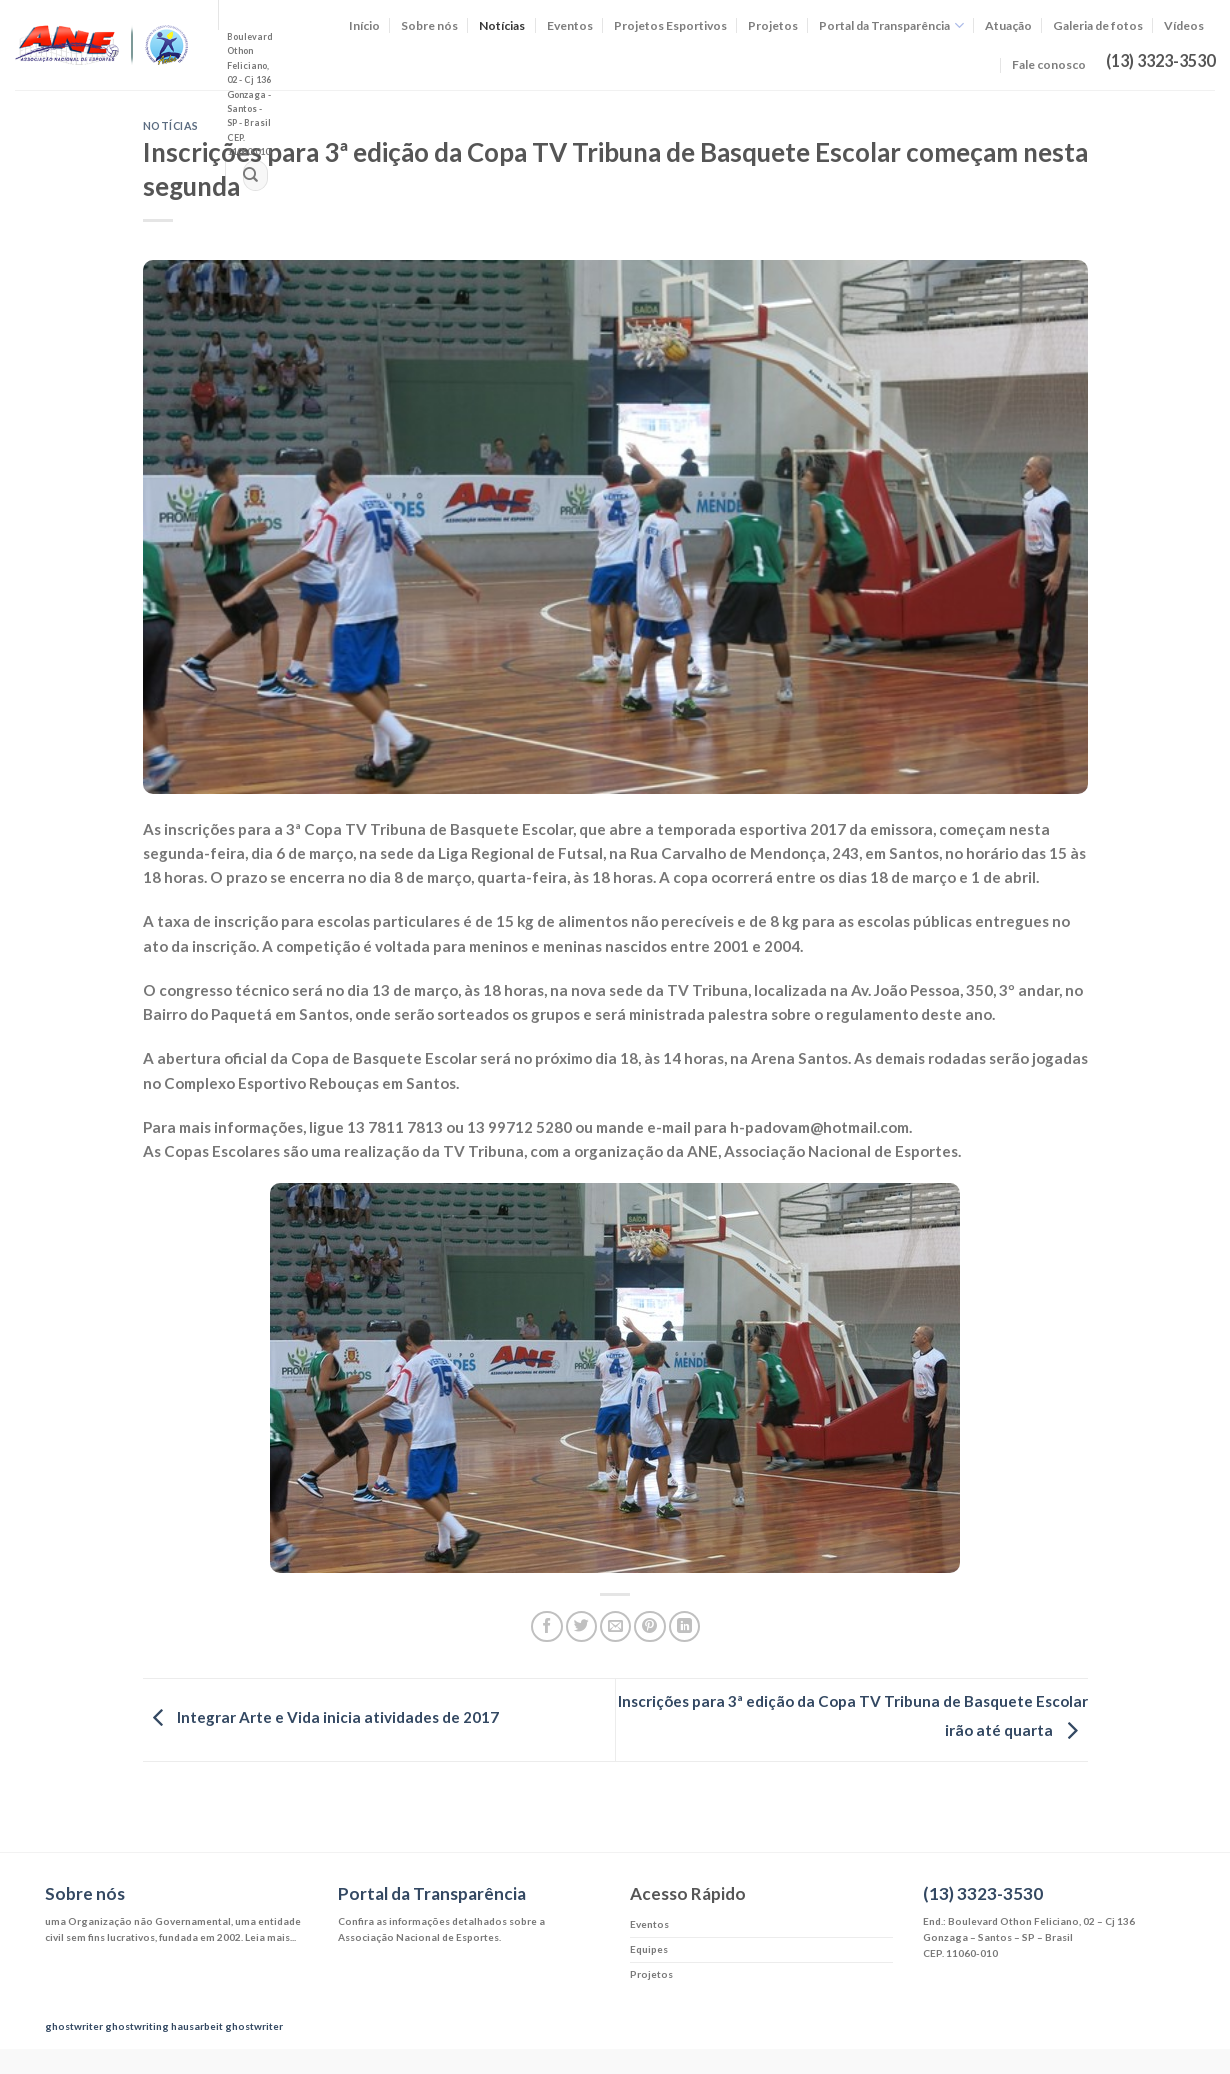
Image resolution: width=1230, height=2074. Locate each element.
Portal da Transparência (891, 25)
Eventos (570, 25)
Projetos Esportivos (670, 25)
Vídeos (1184, 25)
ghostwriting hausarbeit (164, 2026)
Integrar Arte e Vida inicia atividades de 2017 (321, 1718)
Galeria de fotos (1098, 25)
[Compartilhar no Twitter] (581, 1626)
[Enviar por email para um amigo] (615, 1626)
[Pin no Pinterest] (649, 1626)
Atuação (1008, 25)
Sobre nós (429, 25)
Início (364, 25)
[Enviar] (251, 176)
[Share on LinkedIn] (684, 1626)
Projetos (773, 25)
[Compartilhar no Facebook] (546, 1626)
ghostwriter (74, 2026)
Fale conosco (1049, 64)
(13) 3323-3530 (983, 1893)
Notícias (502, 25)
